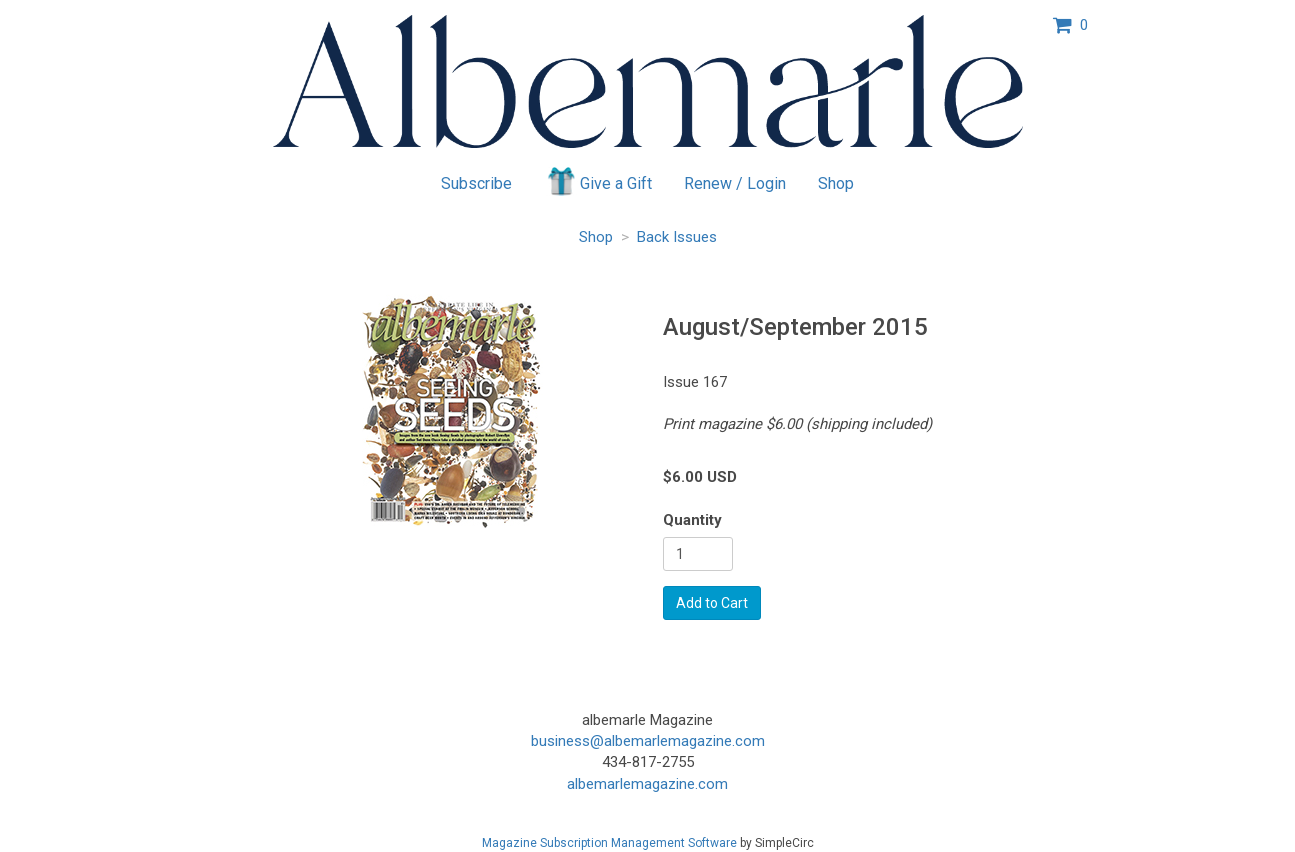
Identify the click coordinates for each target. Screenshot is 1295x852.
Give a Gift (598, 181)
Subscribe (476, 183)
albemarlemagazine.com (647, 784)
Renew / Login (735, 183)
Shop (836, 183)
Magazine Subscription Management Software (609, 843)
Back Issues (677, 237)
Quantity (692, 520)
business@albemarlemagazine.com (648, 741)
